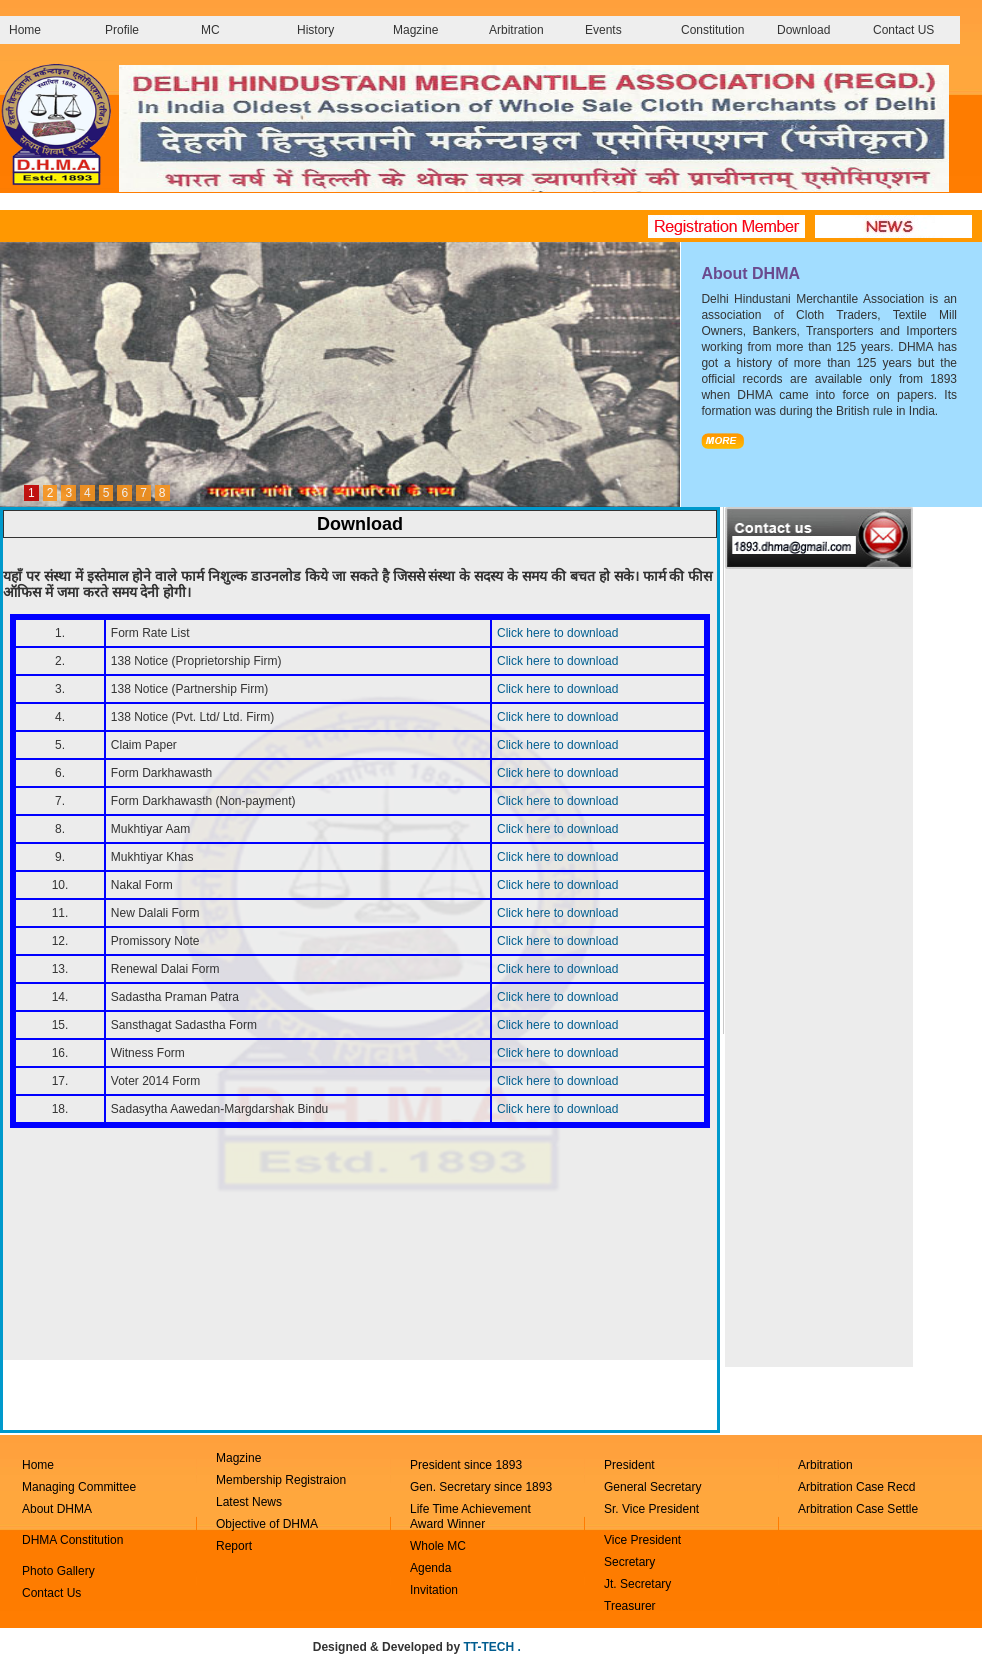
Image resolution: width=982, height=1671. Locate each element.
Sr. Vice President (651, 1509)
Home (25, 30)
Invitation (434, 1590)
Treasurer (630, 1606)
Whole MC (438, 1546)
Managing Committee (79, 1487)
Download (803, 30)
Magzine (415, 30)
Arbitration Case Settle (858, 1509)
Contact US (903, 30)
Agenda (430, 1568)
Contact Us (51, 1593)
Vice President (642, 1540)
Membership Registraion (281, 1480)
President (629, 1465)
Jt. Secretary (637, 1584)
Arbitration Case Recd (856, 1487)
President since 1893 (466, 1465)
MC (210, 30)
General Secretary (654, 1487)
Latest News (249, 1502)
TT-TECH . (491, 1647)
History (315, 30)
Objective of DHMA (267, 1524)
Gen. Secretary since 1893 (481, 1487)
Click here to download (557, 633)
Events (603, 30)
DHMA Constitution (72, 1540)
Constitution (712, 30)
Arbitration (516, 30)
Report (234, 1546)
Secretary (629, 1562)
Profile (122, 30)
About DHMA (57, 1509)
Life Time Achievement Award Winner (470, 1516)
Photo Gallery (58, 1571)
